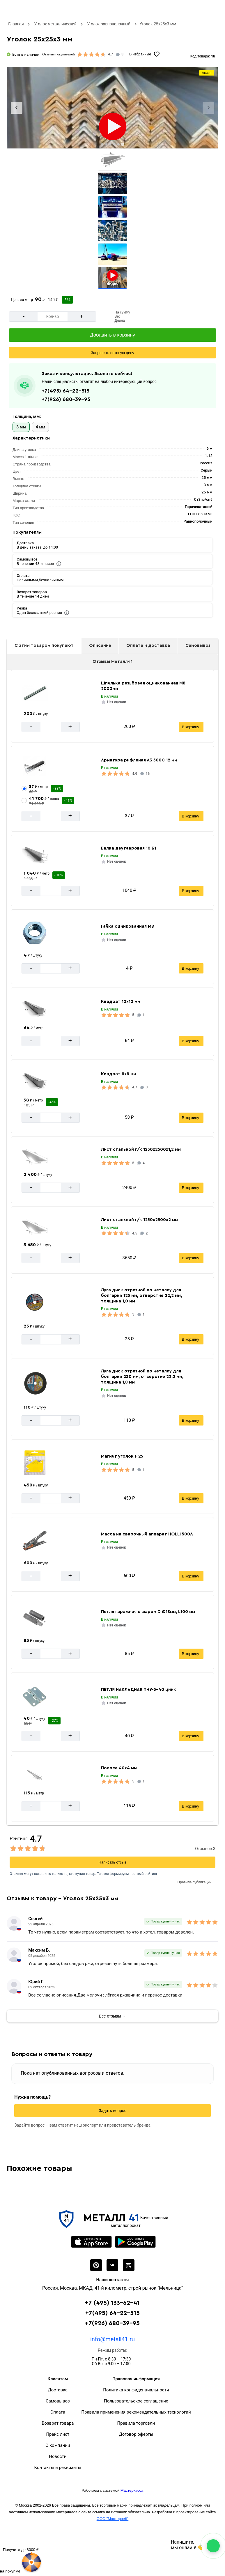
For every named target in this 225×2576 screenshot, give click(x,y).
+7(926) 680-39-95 (66, 399)
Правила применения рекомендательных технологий (136, 2412)
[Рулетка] (21, 2560)
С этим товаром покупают (44, 645)
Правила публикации (195, 1882)
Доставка (58, 2390)
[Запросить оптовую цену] (112, 352)
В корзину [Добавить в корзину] (190, 727)
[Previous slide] (16, 108)
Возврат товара (58, 2423)
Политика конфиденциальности (136, 2390)
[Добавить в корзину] (112, 335)
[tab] (102, 144)
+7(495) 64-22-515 (65, 390)
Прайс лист (57, 2434)
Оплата (57, 2412)
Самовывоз (197, 645)
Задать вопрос (112, 2110)
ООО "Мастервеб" (112, 2519)
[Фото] (112, 108)
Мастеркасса (132, 2490)
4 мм (40, 427)
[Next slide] (208, 108)
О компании (57, 2445)
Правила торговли (136, 2423)
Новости (57, 2456)
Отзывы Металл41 (112, 661)
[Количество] (52, 316)
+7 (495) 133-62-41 (112, 2303)
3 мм (21, 427)
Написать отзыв (113, 1862)
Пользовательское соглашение (136, 2401)
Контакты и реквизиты (57, 2467)
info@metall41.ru (112, 2339)
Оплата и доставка (148, 645)
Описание (100, 645)
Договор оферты (136, 2434)
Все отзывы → (112, 2016)
